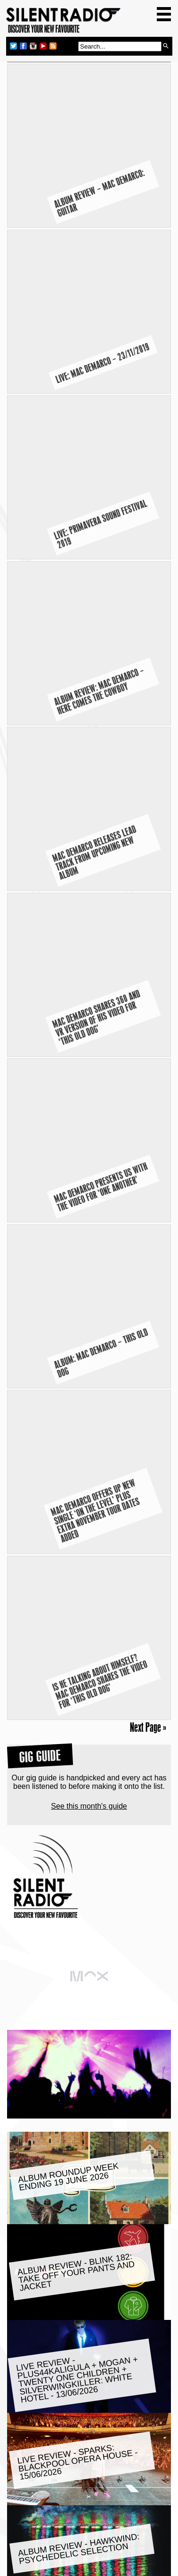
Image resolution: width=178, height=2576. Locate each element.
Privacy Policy (89, 2568)
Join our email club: (47, 2542)
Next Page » (148, 1029)
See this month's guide (89, 1108)
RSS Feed (129, 2526)
